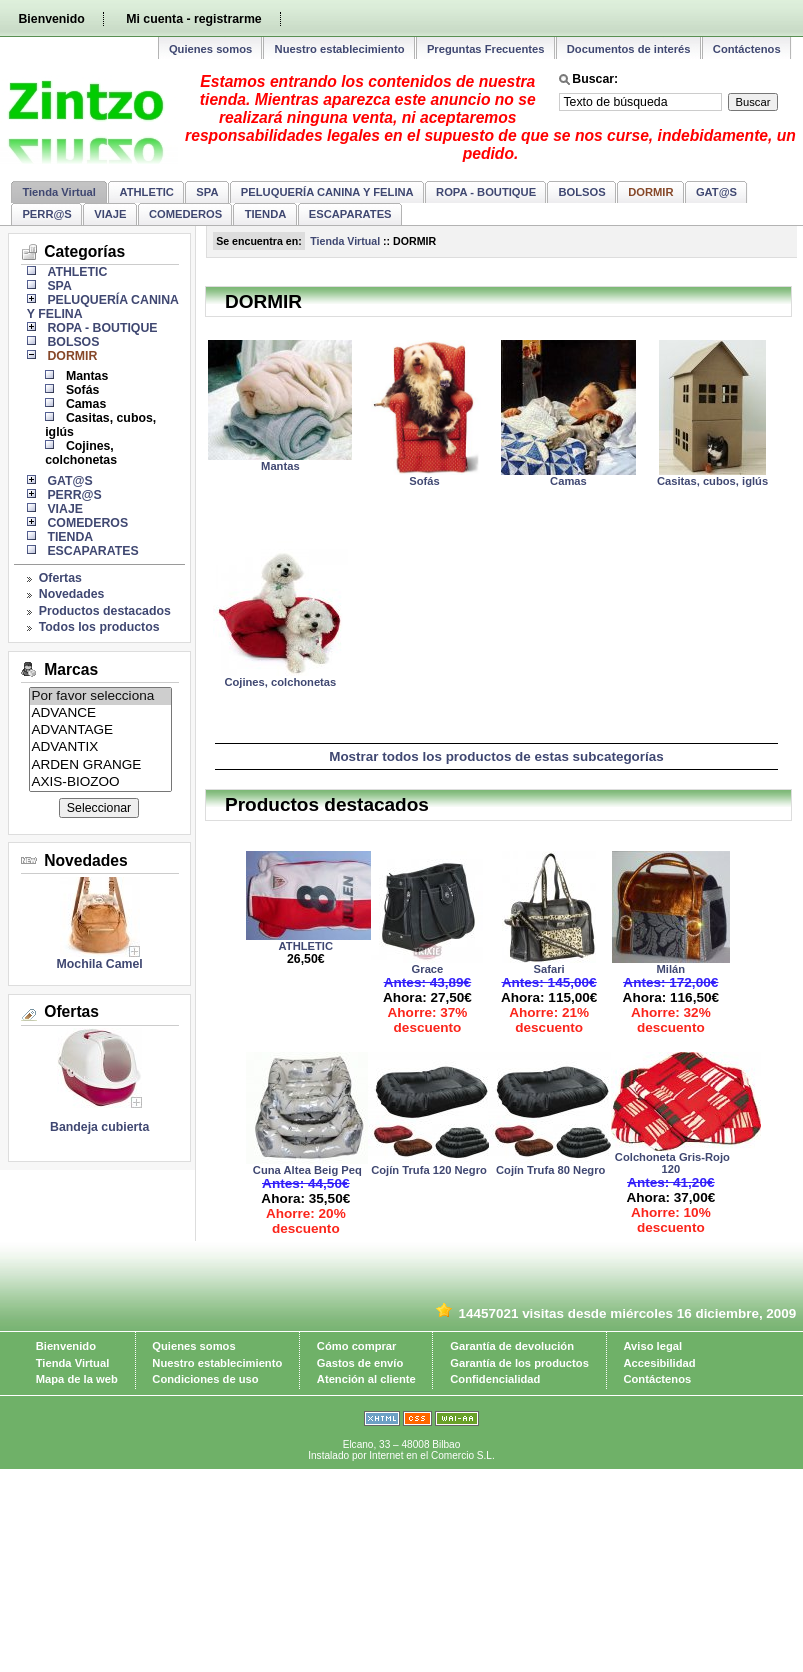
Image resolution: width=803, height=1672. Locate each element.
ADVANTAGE (101, 730)
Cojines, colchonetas (81, 453)
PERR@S (46, 214)
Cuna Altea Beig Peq (306, 1170)
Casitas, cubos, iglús (712, 481)
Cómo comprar (357, 1346)
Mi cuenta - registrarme (193, 19)
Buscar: (595, 79)
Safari (549, 969)
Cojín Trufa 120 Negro (427, 1170)
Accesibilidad (659, 1363)
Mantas (87, 376)
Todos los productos (99, 627)
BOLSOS (582, 192)
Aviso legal (652, 1346)
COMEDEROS (185, 214)
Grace (428, 969)
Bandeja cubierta (99, 1127)
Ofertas (60, 578)
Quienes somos (210, 49)
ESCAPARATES (350, 214)
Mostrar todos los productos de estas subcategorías (496, 756)
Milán (671, 969)
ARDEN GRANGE (101, 765)
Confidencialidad (495, 1379)
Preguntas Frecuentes (486, 49)
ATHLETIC (146, 192)
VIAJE (110, 214)
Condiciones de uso (205, 1379)
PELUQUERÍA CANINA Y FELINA (327, 192)
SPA (207, 192)
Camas (86, 404)
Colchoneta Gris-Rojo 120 (671, 1163)
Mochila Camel (100, 964)
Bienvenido (51, 19)
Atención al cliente (366, 1379)
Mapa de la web (77, 1379)
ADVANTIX (101, 747)
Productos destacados (105, 611)
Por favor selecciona (101, 696)
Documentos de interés (629, 49)
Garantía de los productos (519, 1363)
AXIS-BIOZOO (101, 782)
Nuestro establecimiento (340, 49)
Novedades (72, 594)
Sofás (83, 390)
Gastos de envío (360, 1363)
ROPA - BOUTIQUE (486, 192)
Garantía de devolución (512, 1346)
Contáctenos (747, 49)
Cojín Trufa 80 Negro (549, 1170)
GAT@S (716, 192)
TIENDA (266, 214)
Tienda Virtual (59, 192)
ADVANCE (101, 713)
